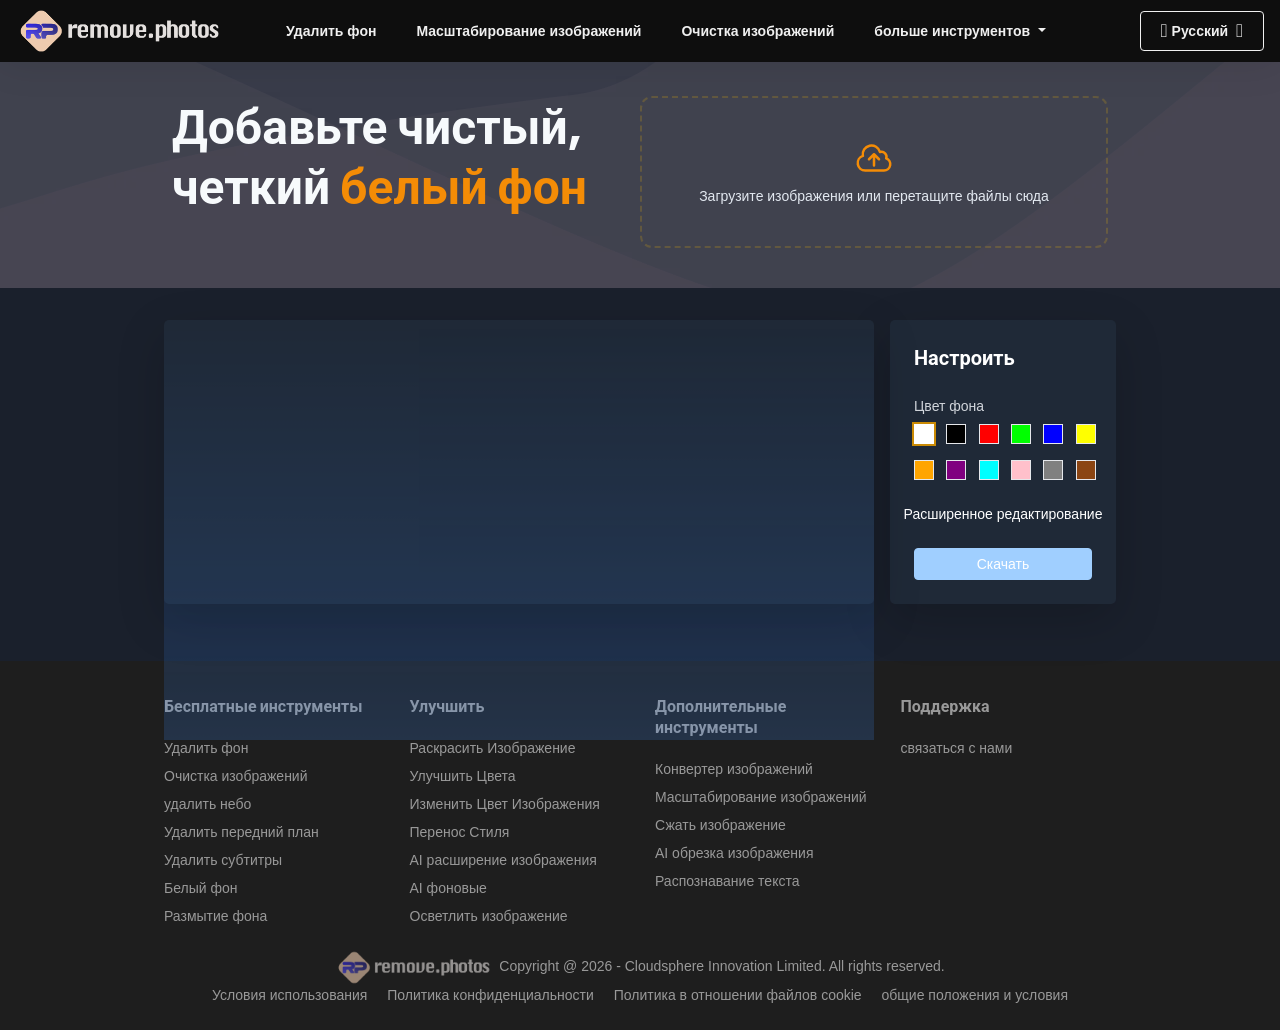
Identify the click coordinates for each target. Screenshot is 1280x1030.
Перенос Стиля (460, 832)
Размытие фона (215, 916)
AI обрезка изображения (734, 853)
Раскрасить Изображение (493, 748)
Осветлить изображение (489, 916)
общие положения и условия (975, 995)
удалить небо (207, 804)
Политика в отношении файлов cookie (738, 995)
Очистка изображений (757, 31)
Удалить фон (331, 31)
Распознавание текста (727, 881)
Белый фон (201, 888)
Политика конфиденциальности (490, 995)
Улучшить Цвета (463, 776)
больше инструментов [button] (954, 31)
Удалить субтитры (223, 860)
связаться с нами (957, 748)
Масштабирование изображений (528, 31)
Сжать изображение (720, 825)
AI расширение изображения (503, 860)
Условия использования (289, 995)
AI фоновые (448, 888)
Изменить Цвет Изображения (505, 804)
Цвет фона (949, 406)
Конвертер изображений (734, 769)
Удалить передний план (241, 832)
